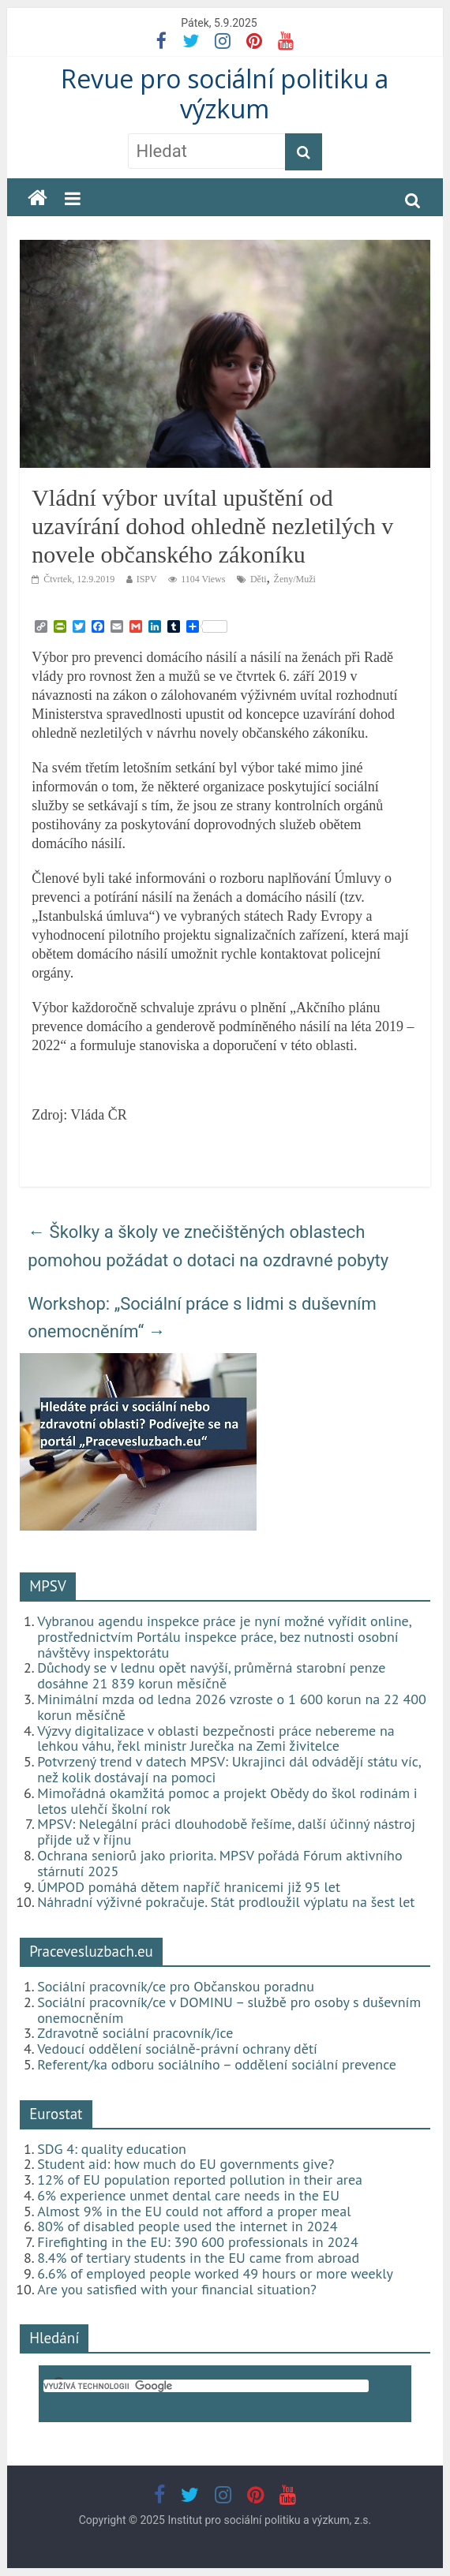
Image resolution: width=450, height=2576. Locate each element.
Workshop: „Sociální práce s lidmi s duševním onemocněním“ (202, 1317)
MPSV (47, 1585)
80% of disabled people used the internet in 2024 (187, 2226)
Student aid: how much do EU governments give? (185, 2164)
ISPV (147, 579)
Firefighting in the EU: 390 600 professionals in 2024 (197, 2242)
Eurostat (55, 2113)
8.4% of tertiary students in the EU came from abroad (198, 2258)
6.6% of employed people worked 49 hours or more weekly (215, 2273)
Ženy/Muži (295, 579)
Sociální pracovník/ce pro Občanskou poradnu (175, 1986)
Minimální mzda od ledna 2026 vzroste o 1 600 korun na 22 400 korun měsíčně (231, 1707)
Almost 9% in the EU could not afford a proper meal (194, 2211)
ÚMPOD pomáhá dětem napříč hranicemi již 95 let (188, 1887)
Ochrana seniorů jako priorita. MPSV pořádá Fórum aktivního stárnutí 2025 (219, 1863)
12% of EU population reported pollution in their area (199, 2179)
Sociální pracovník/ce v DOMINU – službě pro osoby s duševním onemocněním (229, 2010)
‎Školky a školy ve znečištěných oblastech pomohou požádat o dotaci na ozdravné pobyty (208, 1245)
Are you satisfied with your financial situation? (177, 2289)
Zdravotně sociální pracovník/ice (135, 2033)
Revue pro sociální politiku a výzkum (224, 93)
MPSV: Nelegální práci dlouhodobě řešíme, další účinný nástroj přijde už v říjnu (226, 1832)
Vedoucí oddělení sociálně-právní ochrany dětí (177, 2048)
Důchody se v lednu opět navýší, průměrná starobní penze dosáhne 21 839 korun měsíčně (211, 1675)
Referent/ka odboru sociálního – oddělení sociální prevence (216, 2064)
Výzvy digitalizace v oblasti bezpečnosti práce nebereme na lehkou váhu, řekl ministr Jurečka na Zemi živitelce (216, 1738)
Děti (258, 579)
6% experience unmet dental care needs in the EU (188, 2195)
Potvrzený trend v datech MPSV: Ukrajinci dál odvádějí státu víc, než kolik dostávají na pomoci (228, 1769)
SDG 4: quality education (111, 2149)
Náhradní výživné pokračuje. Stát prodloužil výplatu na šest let (225, 1902)
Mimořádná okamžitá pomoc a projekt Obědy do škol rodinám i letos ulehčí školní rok (227, 1801)
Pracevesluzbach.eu (91, 1951)
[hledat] (206, 2386)
